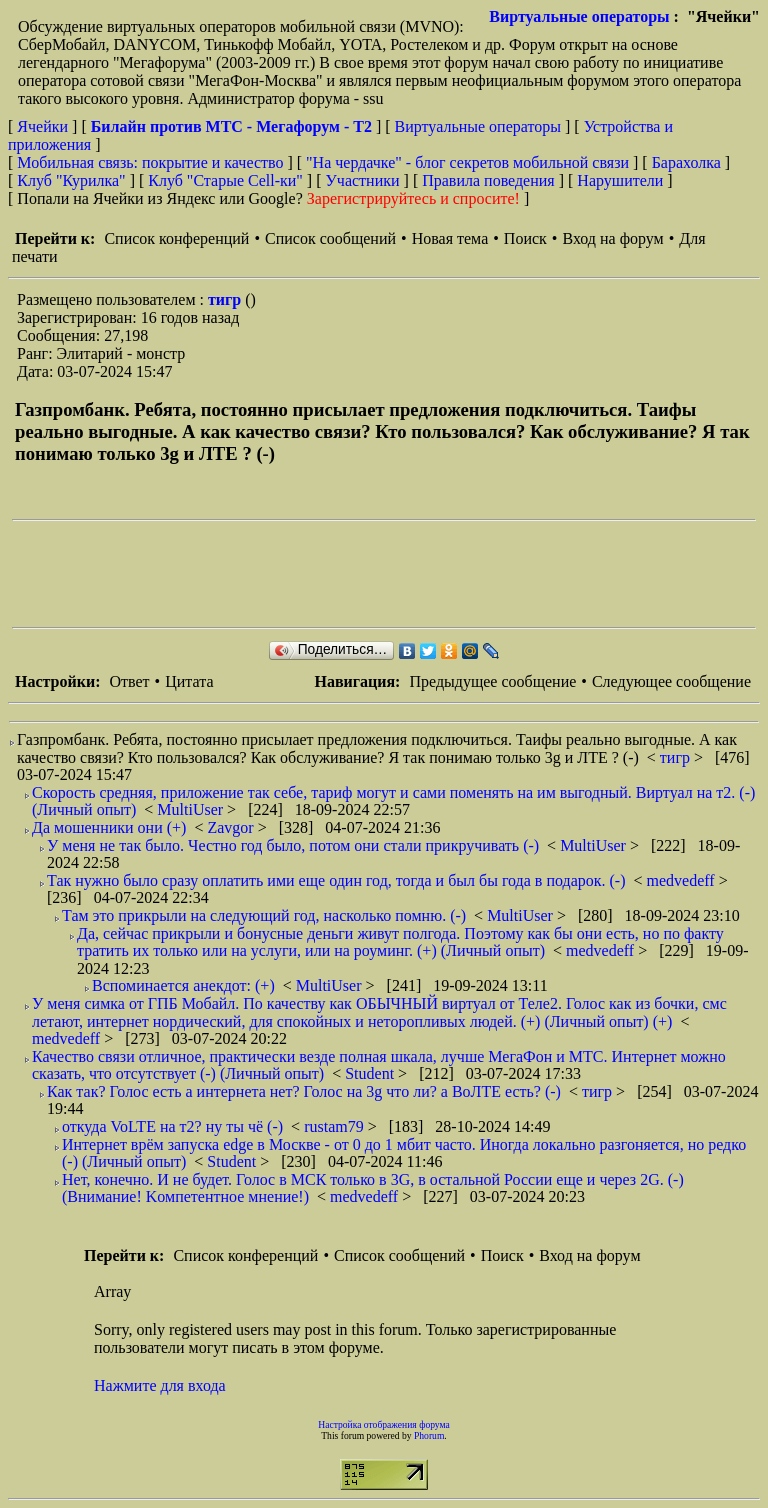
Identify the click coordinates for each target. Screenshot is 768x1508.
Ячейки (44, 126)
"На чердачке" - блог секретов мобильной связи (467, 162)
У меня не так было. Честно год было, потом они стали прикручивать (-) (293, 845)
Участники (363, 180)
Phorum (429, 1435)
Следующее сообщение (671, 681)
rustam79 (336, 1126)
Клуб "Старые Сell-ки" (225, 180)
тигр (226, 299)
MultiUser (192, 809)
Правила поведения (488, 180)
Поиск (525, 238)
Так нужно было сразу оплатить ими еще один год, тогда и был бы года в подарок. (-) (336, 880)
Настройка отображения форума (384, 1424)
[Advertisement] (376, 574)
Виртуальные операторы (579, 16)
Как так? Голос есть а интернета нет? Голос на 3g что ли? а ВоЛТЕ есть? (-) (304, 1091)
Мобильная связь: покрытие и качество (150, 162)
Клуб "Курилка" (71, 180)
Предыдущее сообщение (492, 681)
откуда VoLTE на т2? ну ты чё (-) (172, 1126)
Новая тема (450, 238)
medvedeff (683, 880)
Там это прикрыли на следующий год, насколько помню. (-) (264, 915)
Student (371, 1073)
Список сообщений (330, 238)
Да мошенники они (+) (109, 827)
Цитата (189, 681)
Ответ (129, 681)
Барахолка (686, 162)
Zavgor (232, 827)
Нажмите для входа (160, 1385)
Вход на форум (612, 238)
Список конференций (176, 238)
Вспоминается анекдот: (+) (183, 985)
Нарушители (620, 180)
